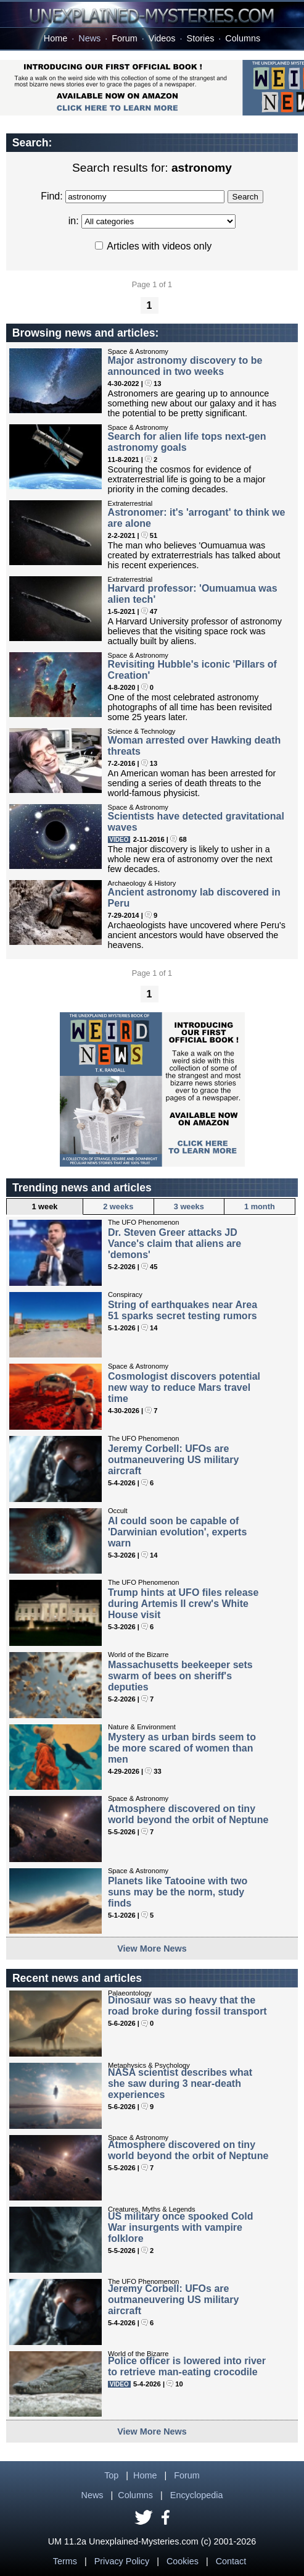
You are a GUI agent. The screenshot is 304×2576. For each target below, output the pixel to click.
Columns (242, 38)
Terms (65, 2561)
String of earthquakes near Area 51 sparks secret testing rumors (182, 1310)
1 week (44, 1206)
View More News (152, 1948)
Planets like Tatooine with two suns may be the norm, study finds (177, 1892)
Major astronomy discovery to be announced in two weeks (185, 366)
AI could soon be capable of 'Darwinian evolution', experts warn (177, 1532)
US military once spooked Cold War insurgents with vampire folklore (180, 2227)
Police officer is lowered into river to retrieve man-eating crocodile (187, 2366)
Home (55, 38)
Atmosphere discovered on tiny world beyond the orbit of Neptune (188, 1814)
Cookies (182, 2561)
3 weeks (189, 1206)
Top (111, 2475)
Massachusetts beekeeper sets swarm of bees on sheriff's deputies (180, 1675)
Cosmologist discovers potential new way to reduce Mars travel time (184, 1387)
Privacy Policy (122, 2561)
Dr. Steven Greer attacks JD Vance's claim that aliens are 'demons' (174, 1243)
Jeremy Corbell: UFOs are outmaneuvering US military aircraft (173, 1459)
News (89, 38)
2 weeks (118, 1206)
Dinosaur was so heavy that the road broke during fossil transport (187, 2005)
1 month (259, 1206)
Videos (162, 38)
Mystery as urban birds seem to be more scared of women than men (182, 1748)
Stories (201, 38)
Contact (231, 2561)
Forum (125, 38)
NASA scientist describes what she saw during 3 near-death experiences (180, 2083)
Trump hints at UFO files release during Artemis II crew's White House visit (183, 1603)
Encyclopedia (196, 2495)
